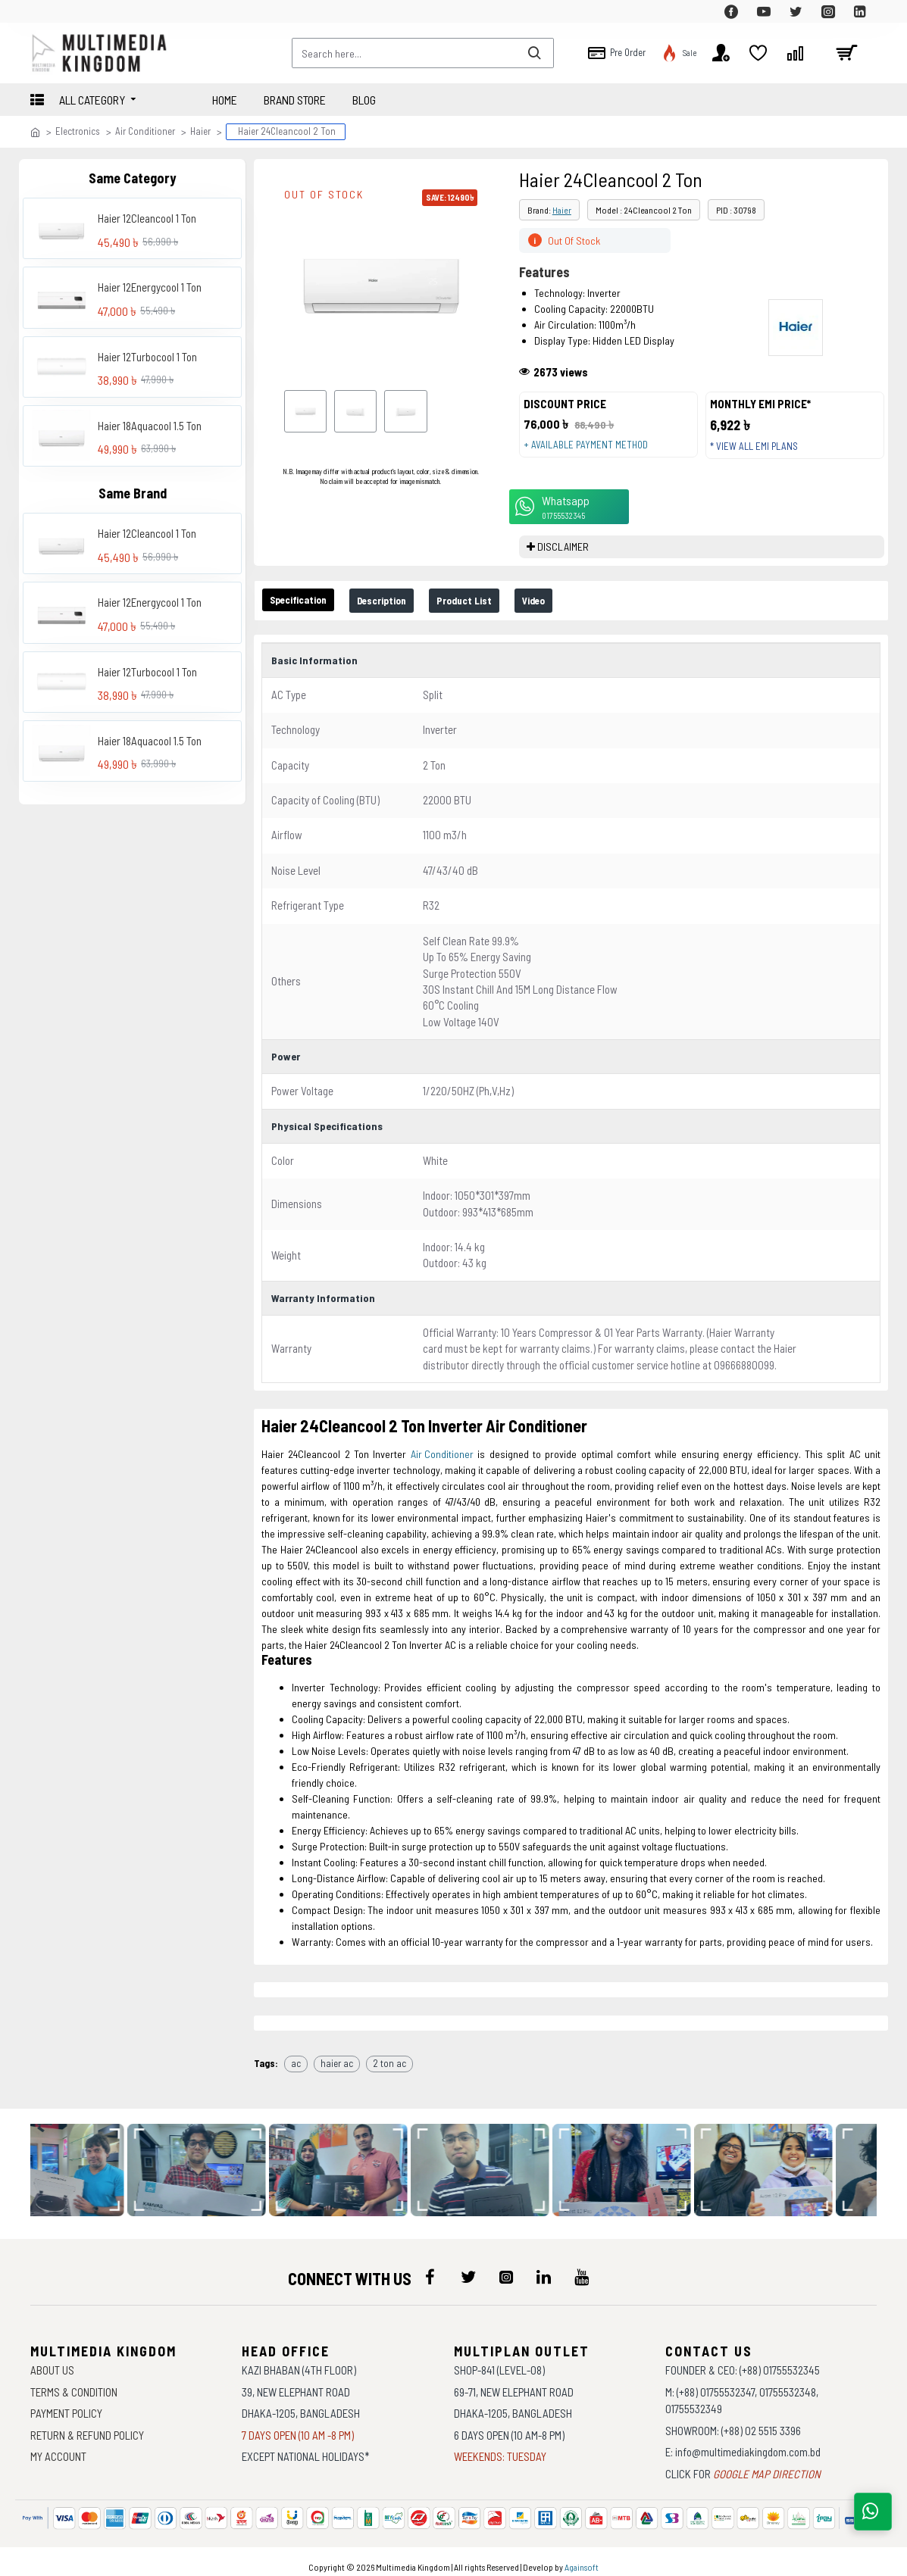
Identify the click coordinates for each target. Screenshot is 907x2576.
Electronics (77, 131)
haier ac (337, 2053)
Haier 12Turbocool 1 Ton (147, 357)
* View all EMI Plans (761, 453)
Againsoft (582, 2557)
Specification (306, 614)
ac (296, 2053)
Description (406, 615)
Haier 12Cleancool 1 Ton (147, 218)
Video (583, 615)
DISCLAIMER (563, 560)
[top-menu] (41, 11)
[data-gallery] (86, 2160)
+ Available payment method (593, 451)
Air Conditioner (145, 131)
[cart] (846, 53)
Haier (200, 131)
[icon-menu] (430, 2267)
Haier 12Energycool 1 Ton (150, 287)
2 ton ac (389, 2053)
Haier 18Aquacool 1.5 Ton (150, 425)
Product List (502, 615)
